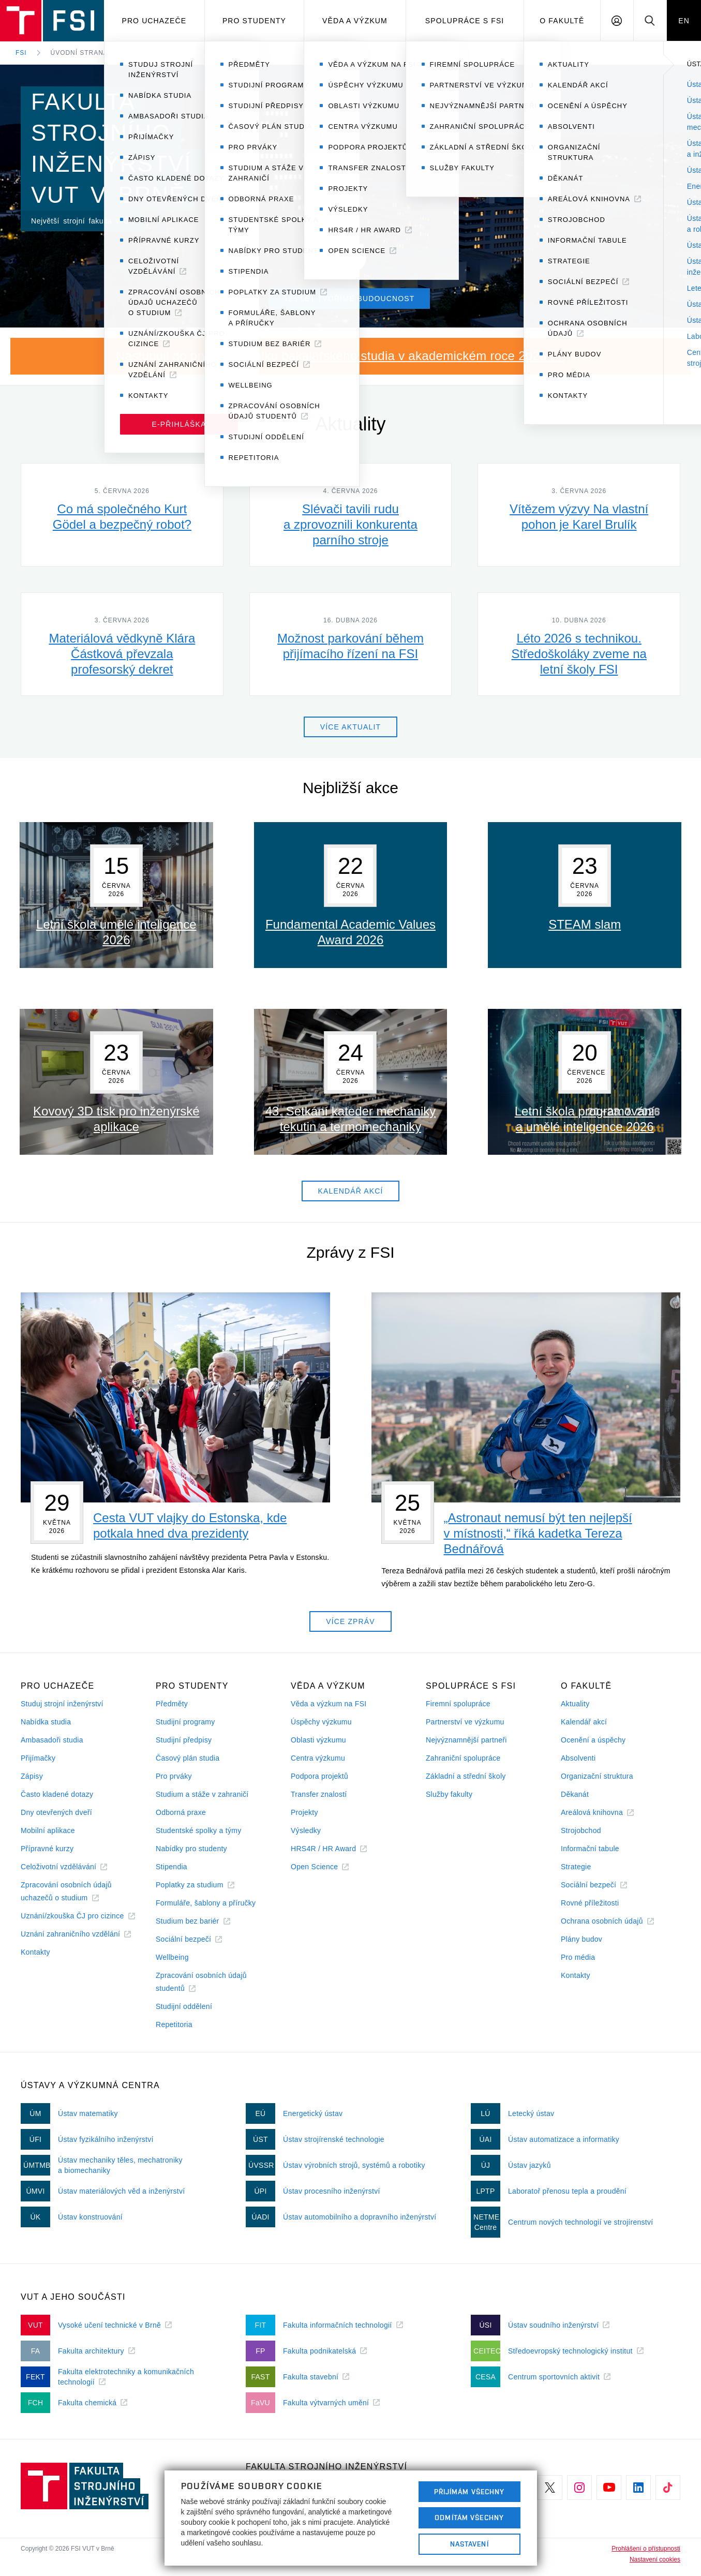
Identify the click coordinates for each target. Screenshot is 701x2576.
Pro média (578, 1957)
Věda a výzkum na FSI (328, 1704)
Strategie (576, 1867)
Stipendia (171, 1867)
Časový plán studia (187, 1758)
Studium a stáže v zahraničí (202, 1794)
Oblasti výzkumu (318, 1740)
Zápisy (32, 1776)
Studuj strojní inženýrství (62, 1704)
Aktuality (575, 1704)
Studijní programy (185, 1722)
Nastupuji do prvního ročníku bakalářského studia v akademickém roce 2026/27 (340, 356)
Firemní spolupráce (458, 1704)
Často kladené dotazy (57, 1794)
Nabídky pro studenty (191, 1848)
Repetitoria (174, 2024)
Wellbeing (172, 1957)
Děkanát (575, 1794)
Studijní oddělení (184, 2006)
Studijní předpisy (184, 1740)
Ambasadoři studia (52, 1740)
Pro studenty (254, 21)
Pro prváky (174, 1776)
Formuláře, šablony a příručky (206, 1903)
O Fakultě (562, 21)
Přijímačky (38, 1758)
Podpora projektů (319, 1776)
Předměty (172, 1704)
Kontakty (35, 1952)
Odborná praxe (181, 1812)
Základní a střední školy (466, 1776)
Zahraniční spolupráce (463, 1758)
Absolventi (578, 1758)
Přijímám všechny (469, 2492)
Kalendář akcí (584, 1722)
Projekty (304, 1812)
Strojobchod (581, 1830)
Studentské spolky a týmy (198, 1830)
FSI (21, 52)
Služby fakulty (449, 1794)
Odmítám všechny (469, 2517)
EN (684, 21)
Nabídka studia (46, 1722)
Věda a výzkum (354, 21)
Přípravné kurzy (47, 1848)
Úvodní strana (79, 52)
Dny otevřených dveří (56, 1812)
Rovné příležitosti (590, 1903)
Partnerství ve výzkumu (465, 1722)
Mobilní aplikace (48, 1830)
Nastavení (469, 2544)
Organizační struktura (597, 1776)
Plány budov (581, 1939)
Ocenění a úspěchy (593, 1740)
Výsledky (306, 1830)
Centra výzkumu (318, 1758)
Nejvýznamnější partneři (466, 1740)
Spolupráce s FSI (464, 21)
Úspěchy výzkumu (321, 1722)
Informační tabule (590, 1848)
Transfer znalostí (319, 1794)
